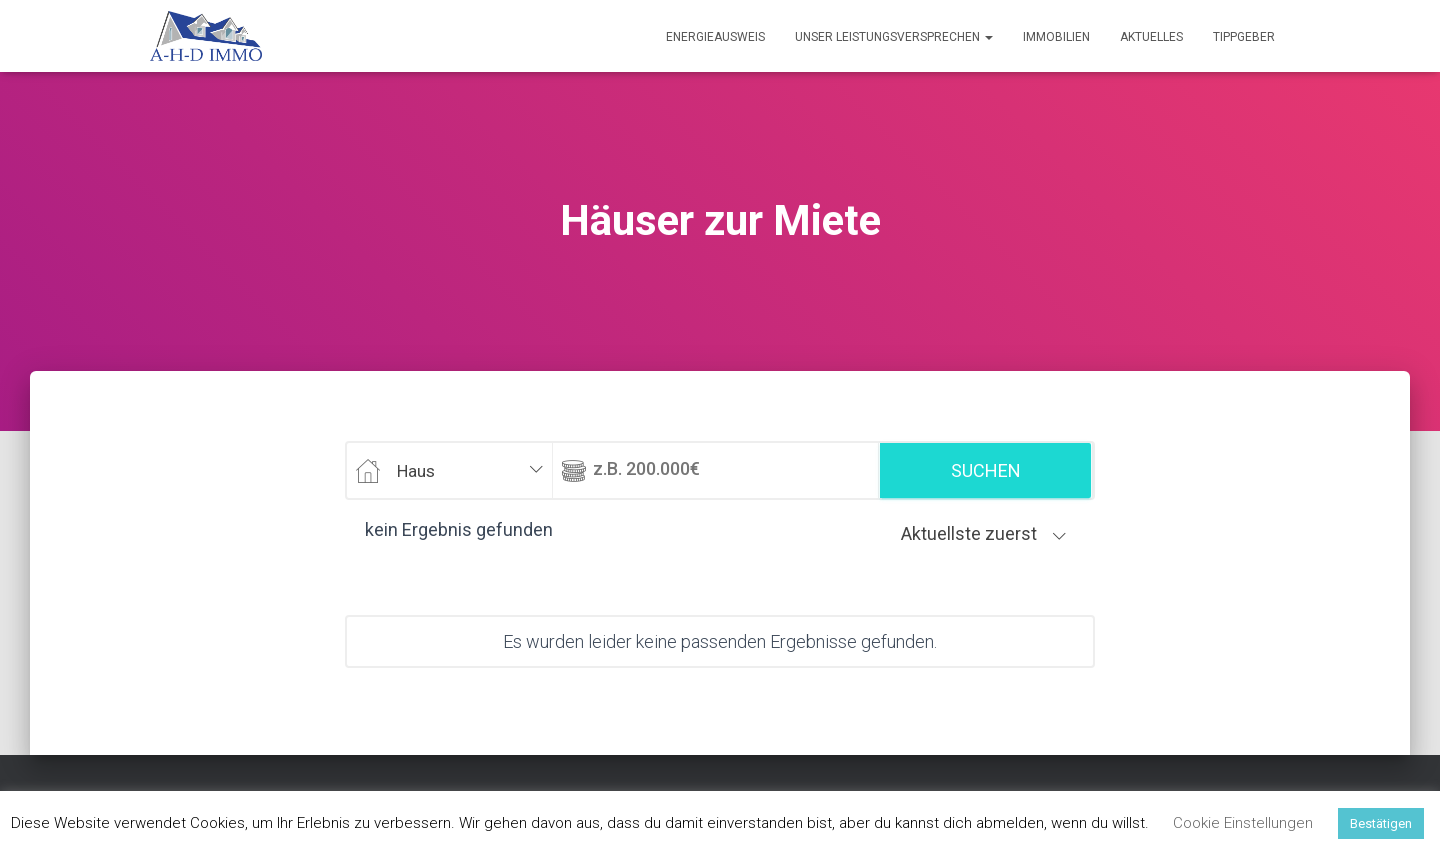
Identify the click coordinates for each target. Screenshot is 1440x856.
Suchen (986, 470)
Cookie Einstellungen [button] (1243, 823)
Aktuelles (1151, 37)
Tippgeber (1244, 37)
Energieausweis (715, 37)
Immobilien (1056, 37)
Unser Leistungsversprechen (894, 37)
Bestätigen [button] (1381, 823)
